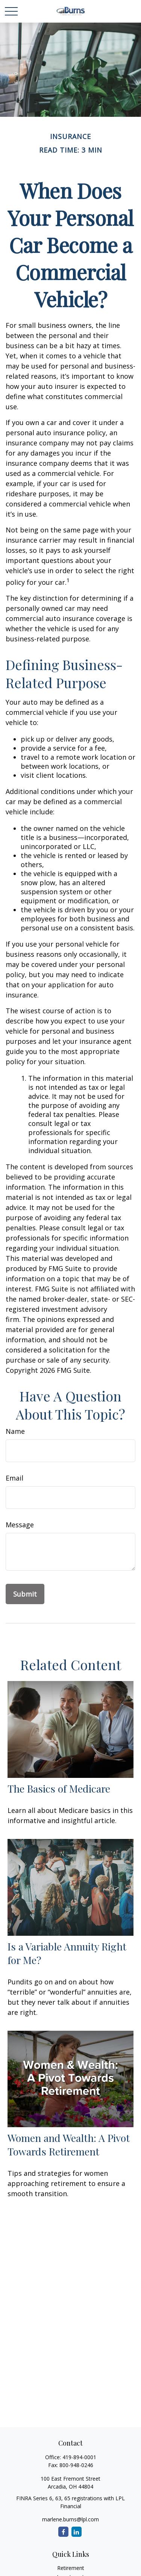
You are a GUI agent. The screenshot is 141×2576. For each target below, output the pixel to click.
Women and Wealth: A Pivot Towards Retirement (69, 2144)
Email (14, 1477)
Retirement (70, 2567)
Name (15, 1431)
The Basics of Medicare (59, 1788)
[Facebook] (63, 2532)
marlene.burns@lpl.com (70, 2519)
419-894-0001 (79, 2457)
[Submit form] (25, 1594)
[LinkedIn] (76, 2532)
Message (20, 1524)
